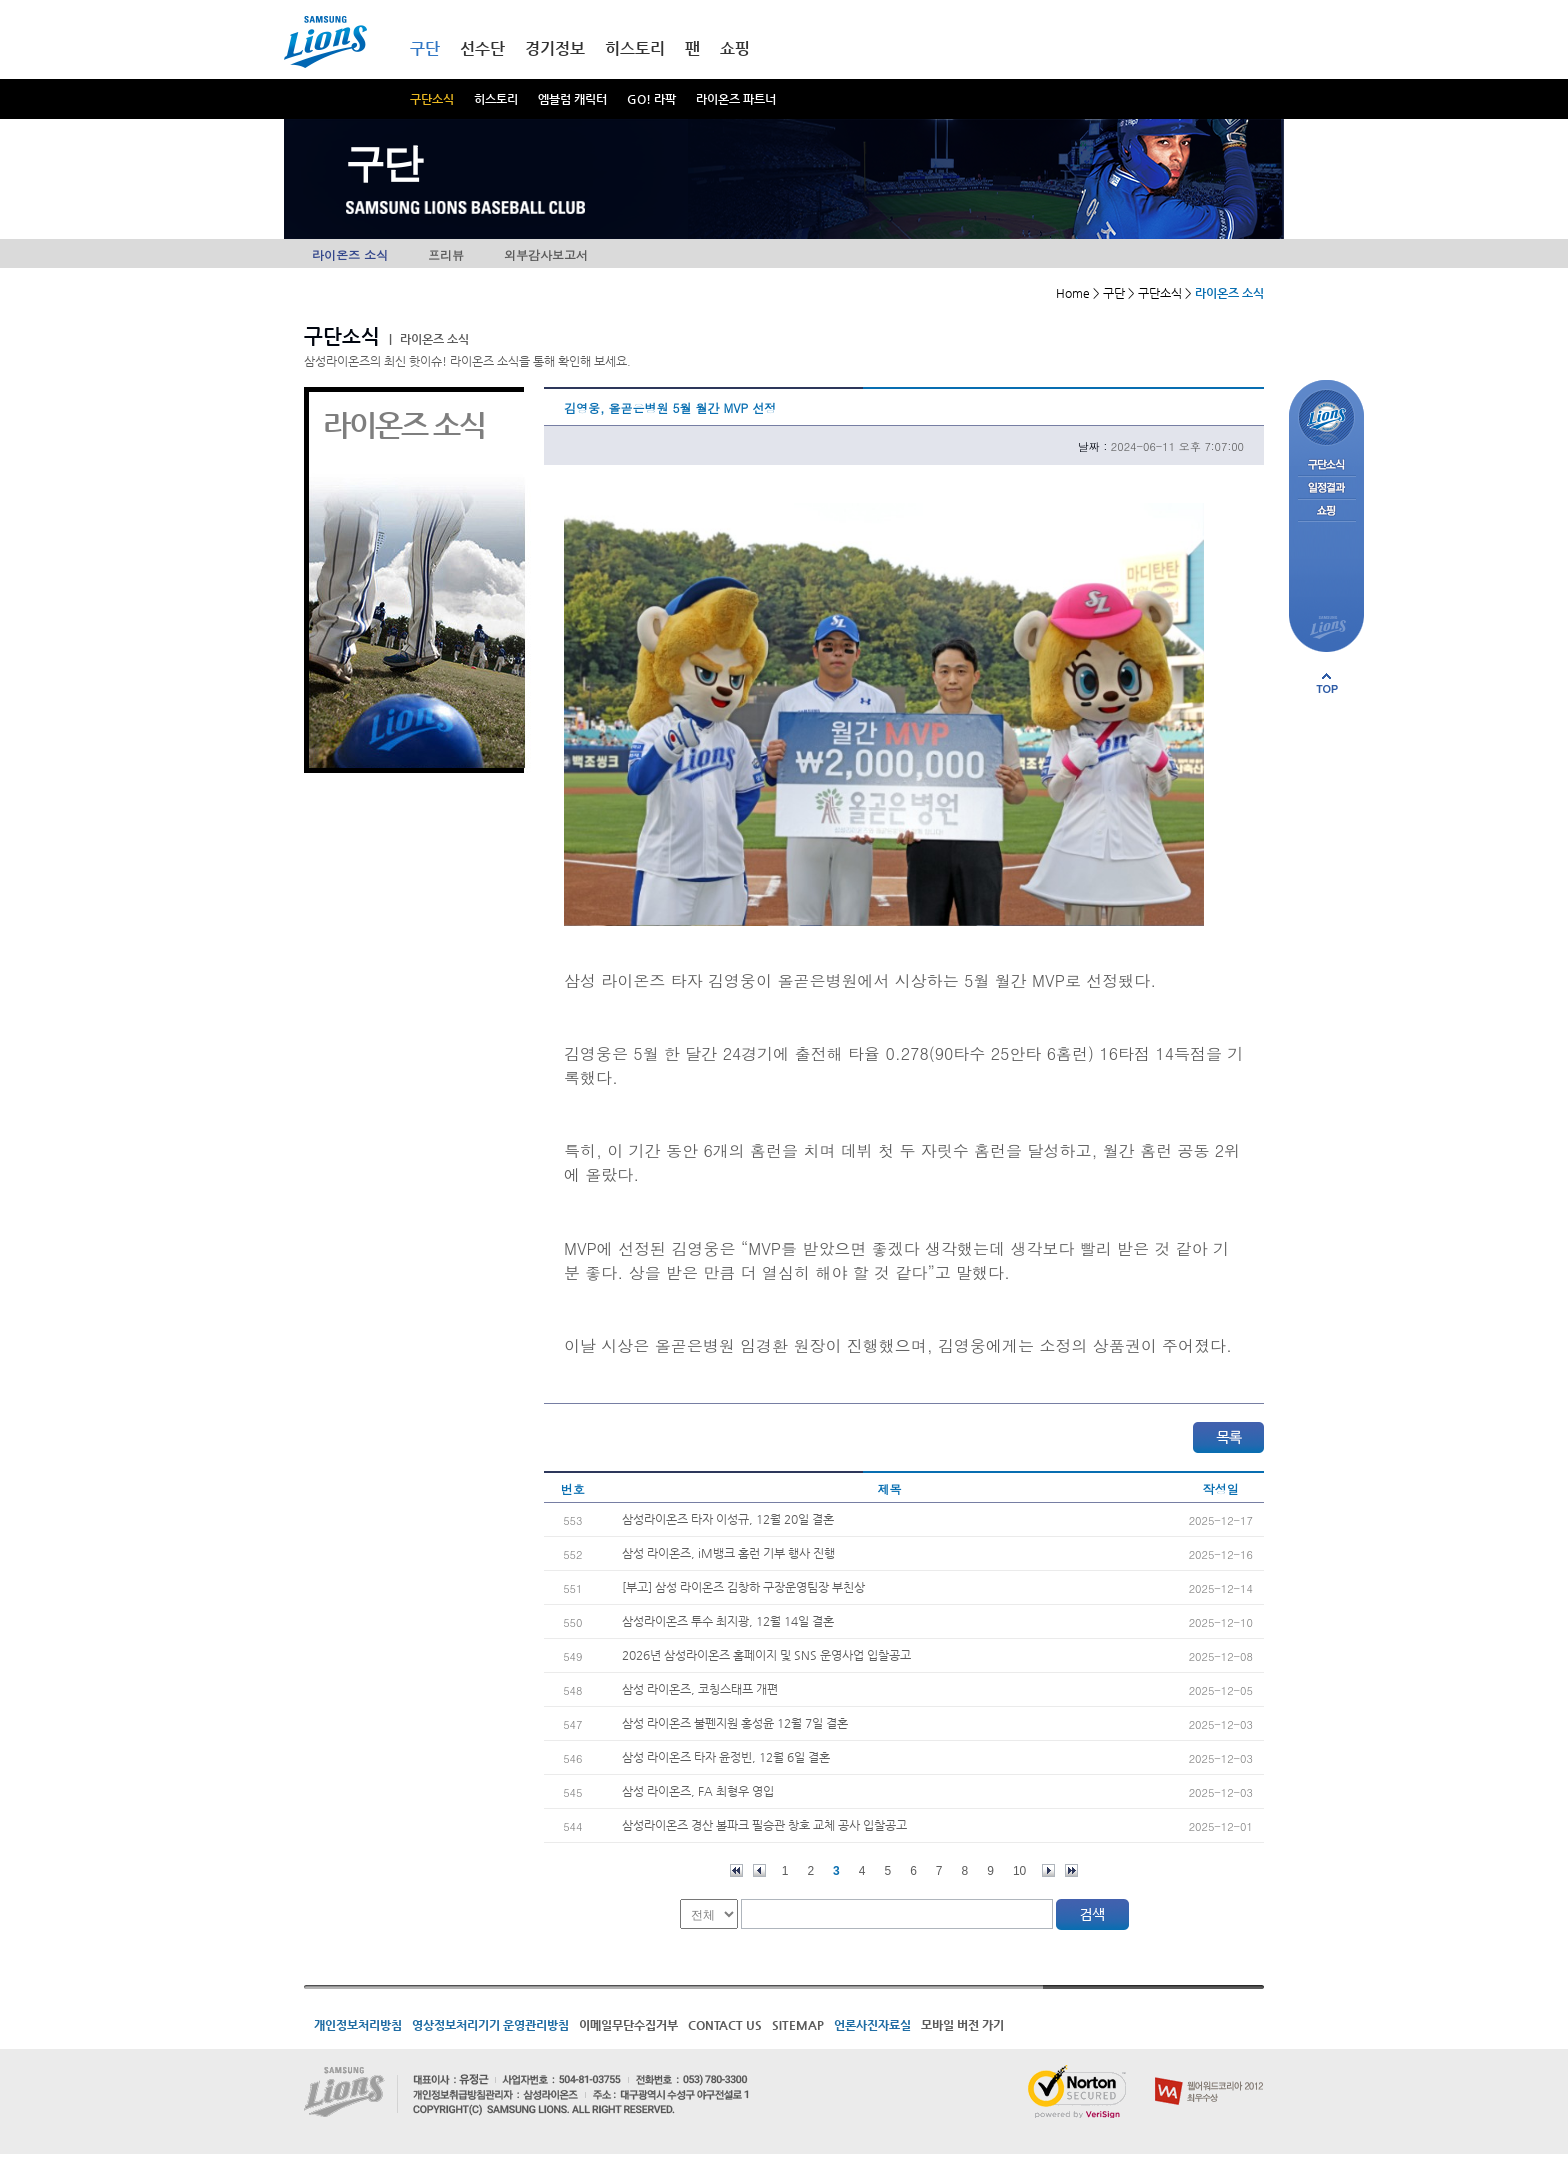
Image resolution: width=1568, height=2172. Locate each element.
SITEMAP (798, 2025)
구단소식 (432, 99)
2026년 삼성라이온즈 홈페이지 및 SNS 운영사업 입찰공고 (766, 1655)
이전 (759, 1870)
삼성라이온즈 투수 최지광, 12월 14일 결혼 (728, 1621)
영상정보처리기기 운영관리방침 (490, 2025)
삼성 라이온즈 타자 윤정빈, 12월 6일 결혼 (726, 1757)
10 (1019, 1871)
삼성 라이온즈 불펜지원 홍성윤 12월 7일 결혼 (735, 1723)
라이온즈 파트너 (736, 99)
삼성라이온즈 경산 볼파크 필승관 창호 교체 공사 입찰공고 (764, 1825)
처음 (736, 1870)
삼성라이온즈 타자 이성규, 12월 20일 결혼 (728, 1519)
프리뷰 (446, 254)
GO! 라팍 (651, 99)
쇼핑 (735, 48)
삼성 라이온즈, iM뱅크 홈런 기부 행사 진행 (728, 1553)
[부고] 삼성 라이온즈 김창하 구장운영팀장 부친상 (743, 1587)
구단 (425, 48)
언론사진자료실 (872, 2025)
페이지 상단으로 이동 (1327, 683)
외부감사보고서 (546, 254)
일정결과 (1326, 488)
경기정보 (555, 48)
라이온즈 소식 (350, 254)
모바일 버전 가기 (962, 2025)
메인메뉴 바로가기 (0, 0)
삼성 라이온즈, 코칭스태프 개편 (700, 1689)
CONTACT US (725, 2025)
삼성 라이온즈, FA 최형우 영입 (698, 1791)
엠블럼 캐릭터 (572, 99)
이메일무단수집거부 (628, 2025)
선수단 (482, 48)
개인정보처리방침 (358, 2025)
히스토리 (496, 99)
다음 (1048, 1870)
